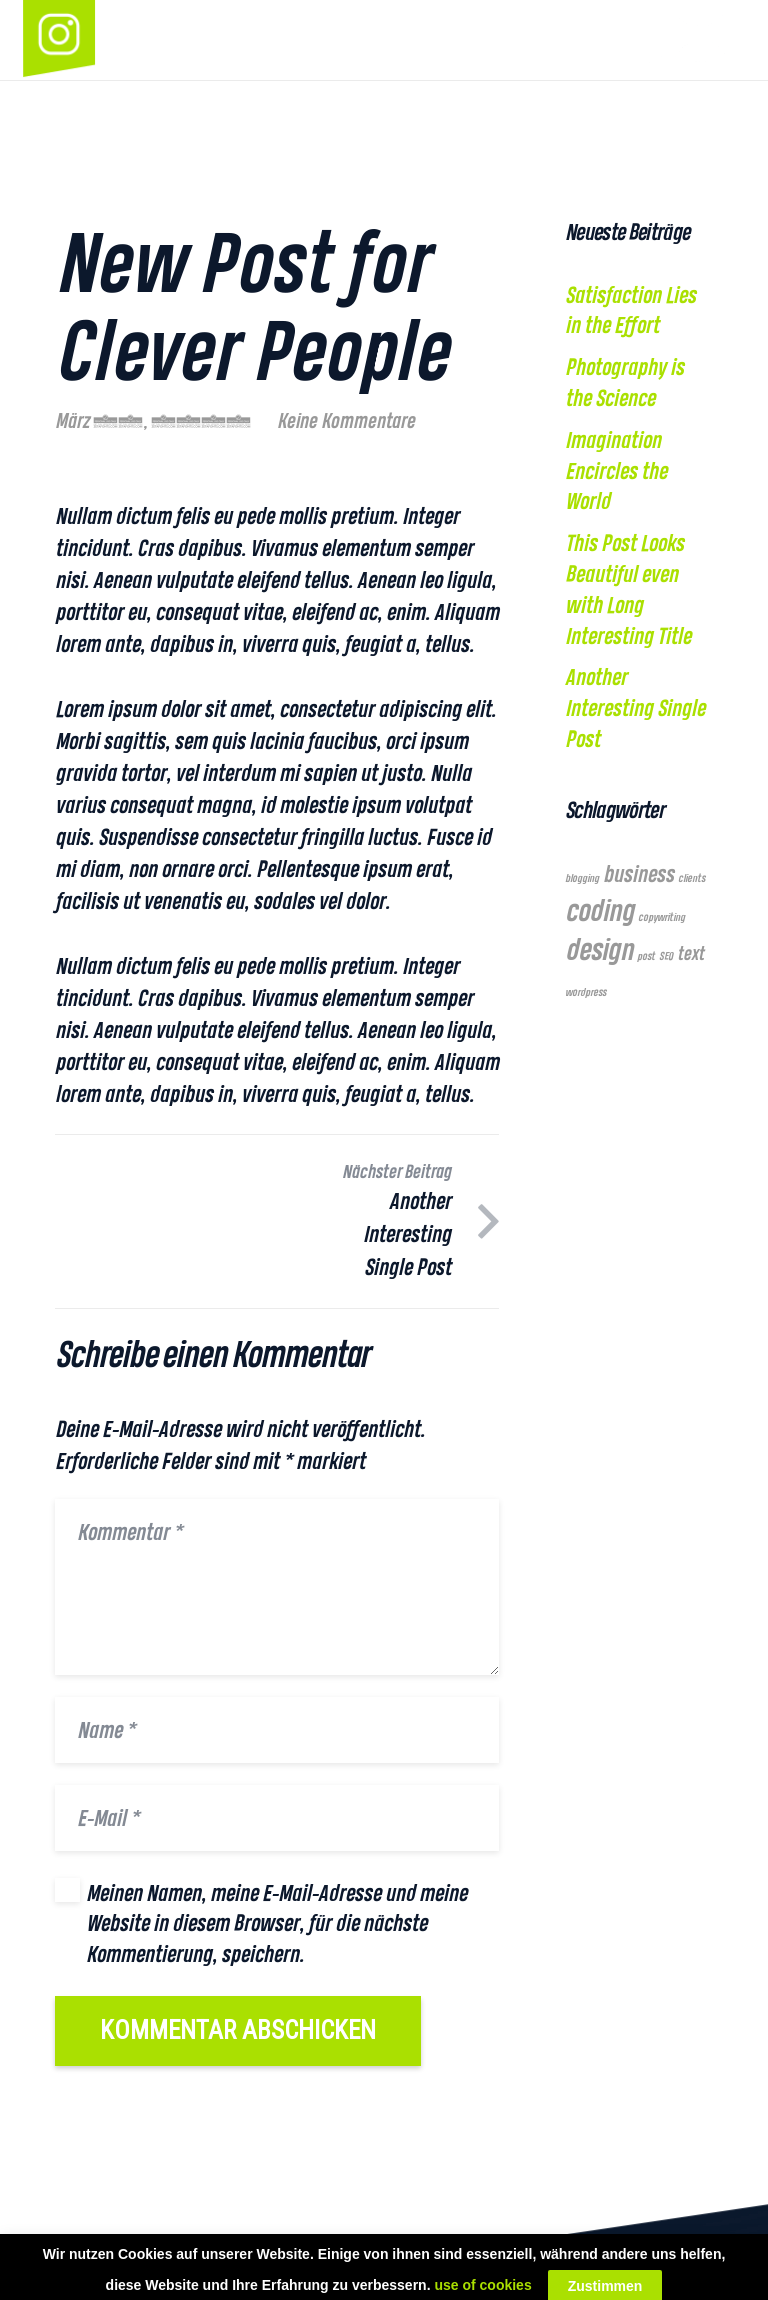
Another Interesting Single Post (635, 708)
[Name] (277, 1730)
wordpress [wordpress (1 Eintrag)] (585, 992)
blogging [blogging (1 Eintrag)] (582, 878)
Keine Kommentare (346, 420)
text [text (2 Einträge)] (690, 953)
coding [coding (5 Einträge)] (599, 910)
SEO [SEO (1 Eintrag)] (666, 956)
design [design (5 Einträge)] (599, 949)
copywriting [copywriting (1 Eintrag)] (661, 917)
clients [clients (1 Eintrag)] (691, 878)
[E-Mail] (277, 1818)
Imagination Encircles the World (616, 471)
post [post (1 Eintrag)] (646, 956)
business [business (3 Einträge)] (638, 873)
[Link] (59, 40)
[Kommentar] (277, 1587)
